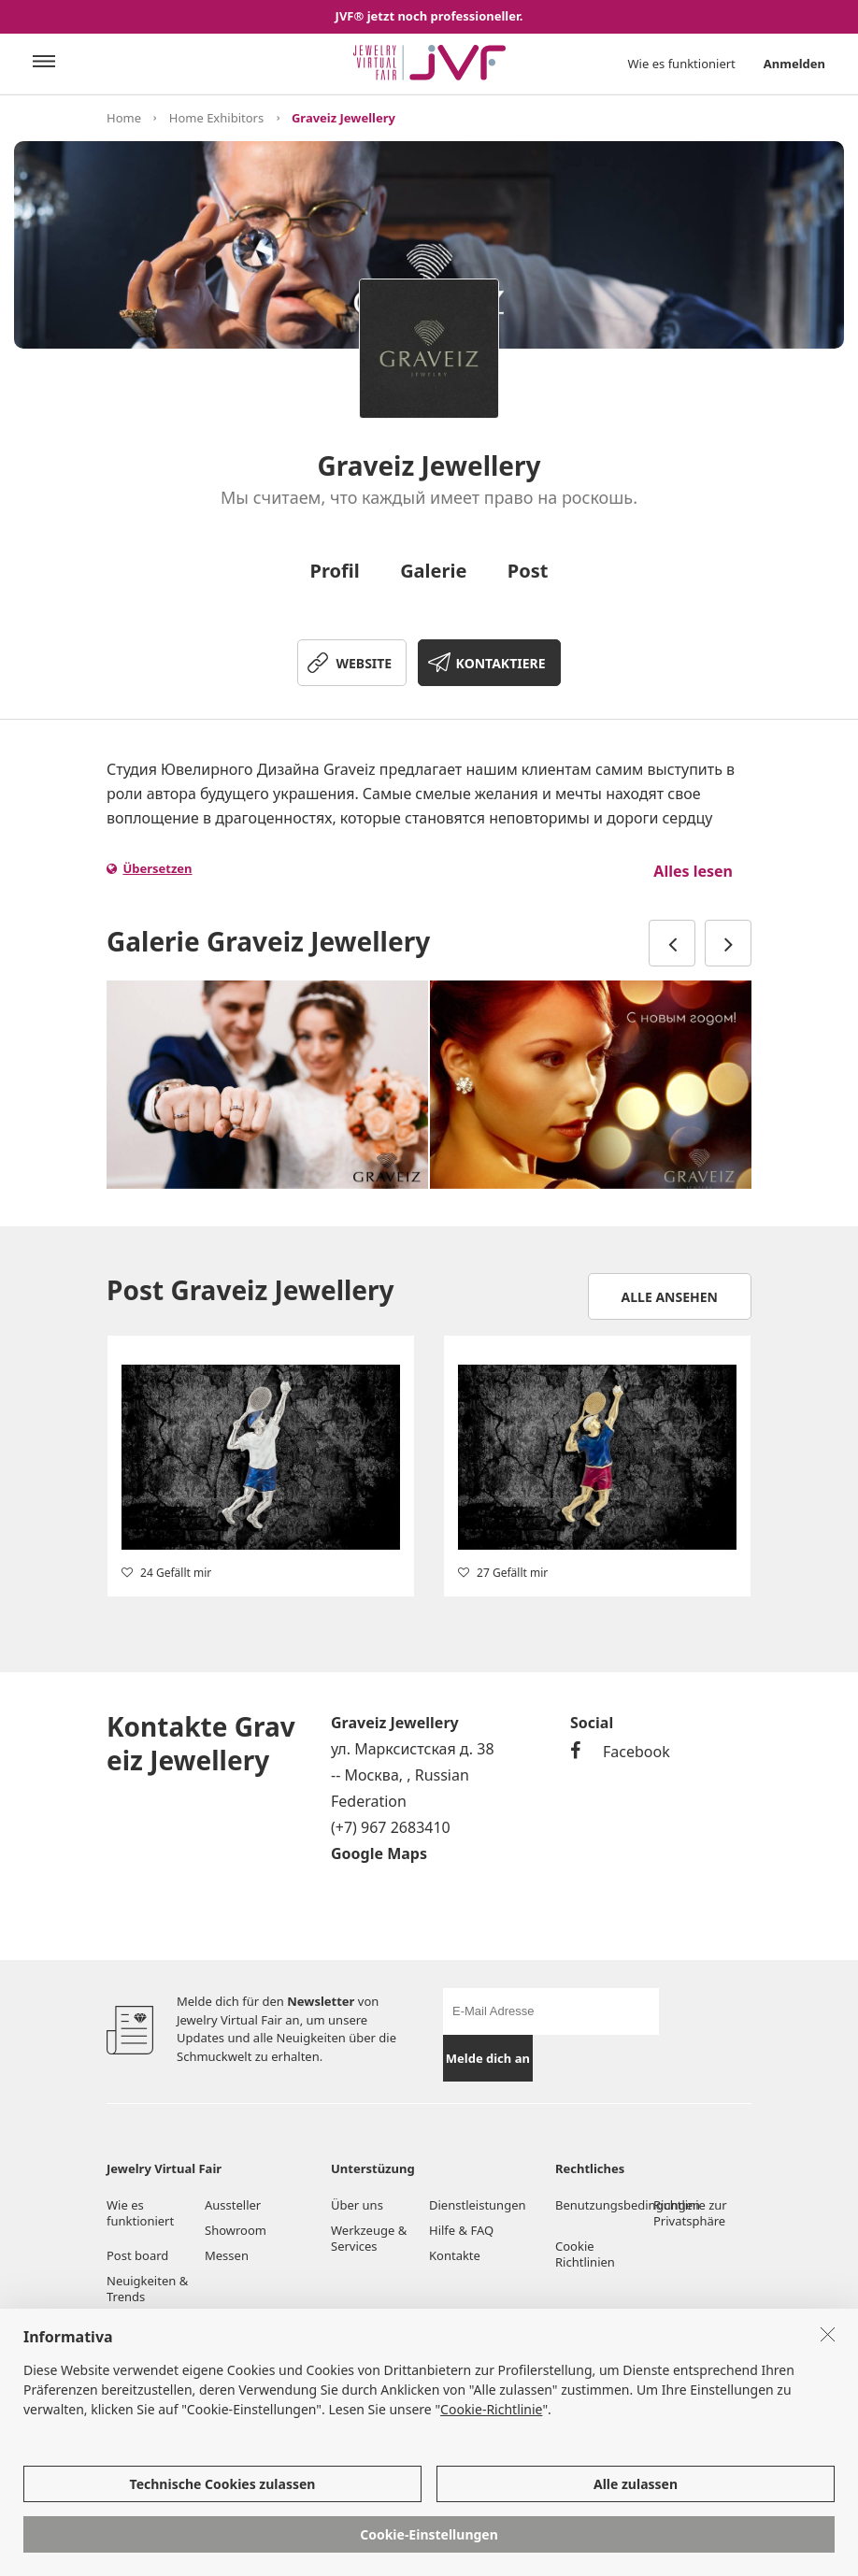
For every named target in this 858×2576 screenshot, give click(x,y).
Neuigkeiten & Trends (147, 2288)
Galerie (433, 570)
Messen (227, 2255)
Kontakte (454, 2255)
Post (528, 570)
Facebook (620, 1751)
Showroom (235, 2230)
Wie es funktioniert (682, 63)
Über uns (357, 2205)
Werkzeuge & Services (369, 2238)
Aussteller (233, 2205)
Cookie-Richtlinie (491, 2410)
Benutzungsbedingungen (604, 2205)
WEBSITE (364, 663)
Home (124, 117)
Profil (335, 570)
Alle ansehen (670, 1297)
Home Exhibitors (216, 117)
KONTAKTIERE (501, 663)
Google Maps (379, 1853)
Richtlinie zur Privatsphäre (690, 2213)
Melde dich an (488, 2058)
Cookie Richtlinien (586, 2254)
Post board (137, 2255)
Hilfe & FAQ (461, 2230)
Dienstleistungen (477, 2205)
